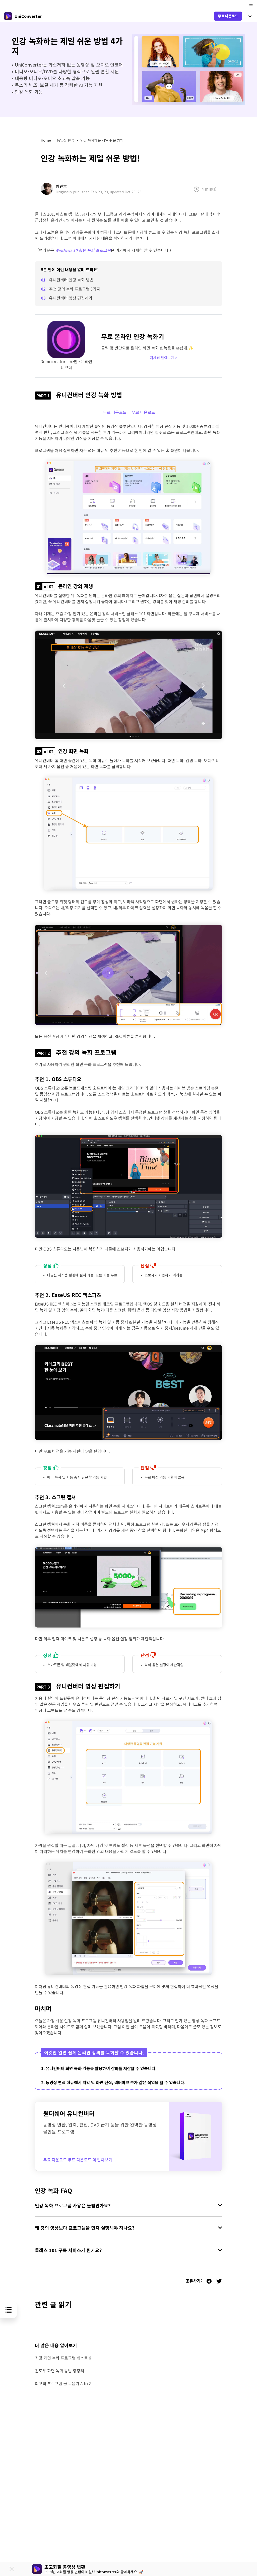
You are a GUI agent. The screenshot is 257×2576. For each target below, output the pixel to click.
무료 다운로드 (228, 15)
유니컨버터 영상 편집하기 (70, 298)
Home (46, 140)
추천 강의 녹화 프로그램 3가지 (74, 289)
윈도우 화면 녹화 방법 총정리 (59, 2371)
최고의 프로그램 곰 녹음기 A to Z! (64, 2383)
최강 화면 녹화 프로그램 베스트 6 (63, 2358)
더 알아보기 (102, 2160)
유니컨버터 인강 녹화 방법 (71, 280)
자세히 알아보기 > (163, 357)
